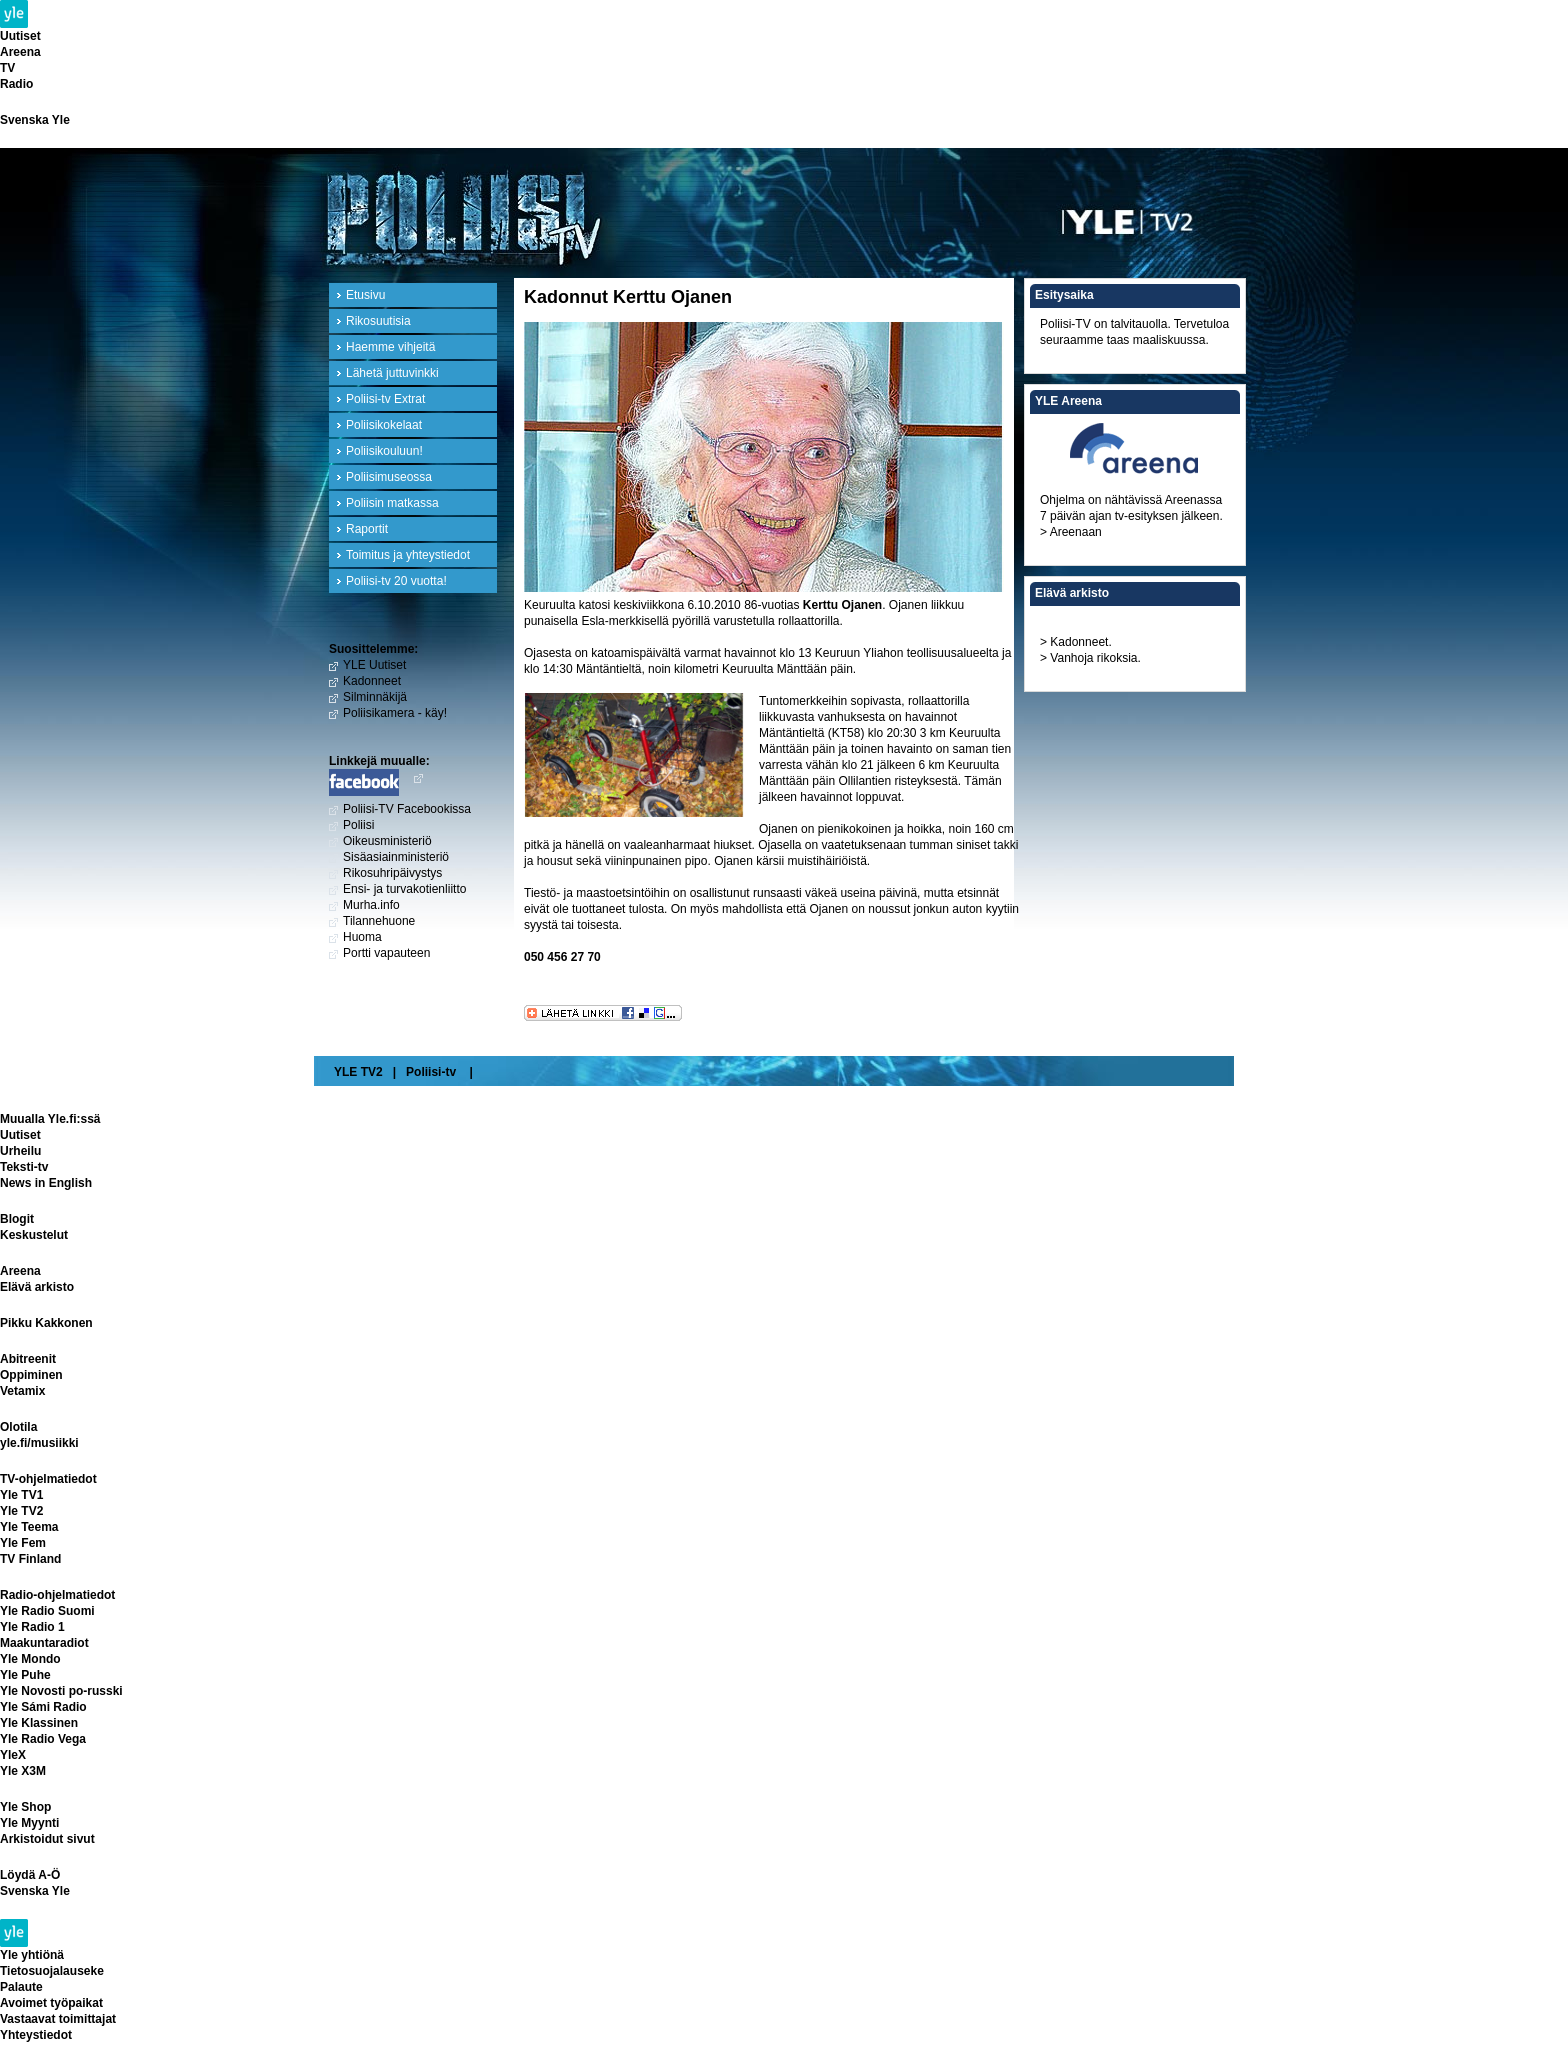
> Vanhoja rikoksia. (1090, 658)
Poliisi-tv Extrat (385, 399)
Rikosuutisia (378, 321)
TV (7, 68)
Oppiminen (31, 1375)
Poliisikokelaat (384, 425)
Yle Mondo (30, 1659)
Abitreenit (28, 1359)
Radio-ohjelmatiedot (57, 1595)
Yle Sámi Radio (43, 1707)
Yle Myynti (29, 1823)
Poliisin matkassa (392, 503)
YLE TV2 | (365, 1072)
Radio (16, 84)
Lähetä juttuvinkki (392, 373)
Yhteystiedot (36, 2035)
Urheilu (20, 1151)
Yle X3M (23, 1771)
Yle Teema (29, 1527)
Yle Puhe (25, 1675)
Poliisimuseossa (389, 477)
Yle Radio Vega (43, 1739)
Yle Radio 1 (32, 1627)
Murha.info (371, 905)
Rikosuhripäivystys (392, 873)
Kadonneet (372, 681)
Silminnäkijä (375, 697)
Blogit (17, 1219)
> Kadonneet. (1076, 642)
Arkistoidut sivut (47, 1839)
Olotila (18, 1427)
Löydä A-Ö (30, 1875)
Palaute (21, 1987)
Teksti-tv (24, 1167)
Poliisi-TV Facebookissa (407, 809)
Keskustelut (34, 1235)
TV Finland (30, 1559)
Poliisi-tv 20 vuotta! (396, 581)
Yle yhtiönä (32, 1955)
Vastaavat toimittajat (58, 2019)
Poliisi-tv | (439, 1072)
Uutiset (20, 36)
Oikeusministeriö (387, 841)
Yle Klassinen (39, 1723)
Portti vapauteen (386, 953)
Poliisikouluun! (384, 451)
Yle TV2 (21, 1511)
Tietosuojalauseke (52, 1971)
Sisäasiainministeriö (396, 857)
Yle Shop (25, 1807)
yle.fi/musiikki (39, 1443)
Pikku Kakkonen (46, 1323)
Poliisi (358, 825)
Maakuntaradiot (44, 1643)
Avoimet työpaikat (51, 2003)
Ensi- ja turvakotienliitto (404, 889)
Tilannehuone (379, 921)
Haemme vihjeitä (390, 347)
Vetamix (22, 1391)
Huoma (362, 937)
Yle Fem (23, 1543)
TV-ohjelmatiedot (48, 1479)
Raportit (367, 529)
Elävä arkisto (37, 1287)
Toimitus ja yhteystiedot (408, 555)
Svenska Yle (35, 120)
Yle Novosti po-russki (61, 1691)
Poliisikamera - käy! (395, 713)
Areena (20, 52)
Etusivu (365, 295)
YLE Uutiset (374, 665)
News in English (46, 1183)
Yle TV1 (21, 1495)
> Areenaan (1071, 532)
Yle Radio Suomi (47, 1611)
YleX (13, 1755)
